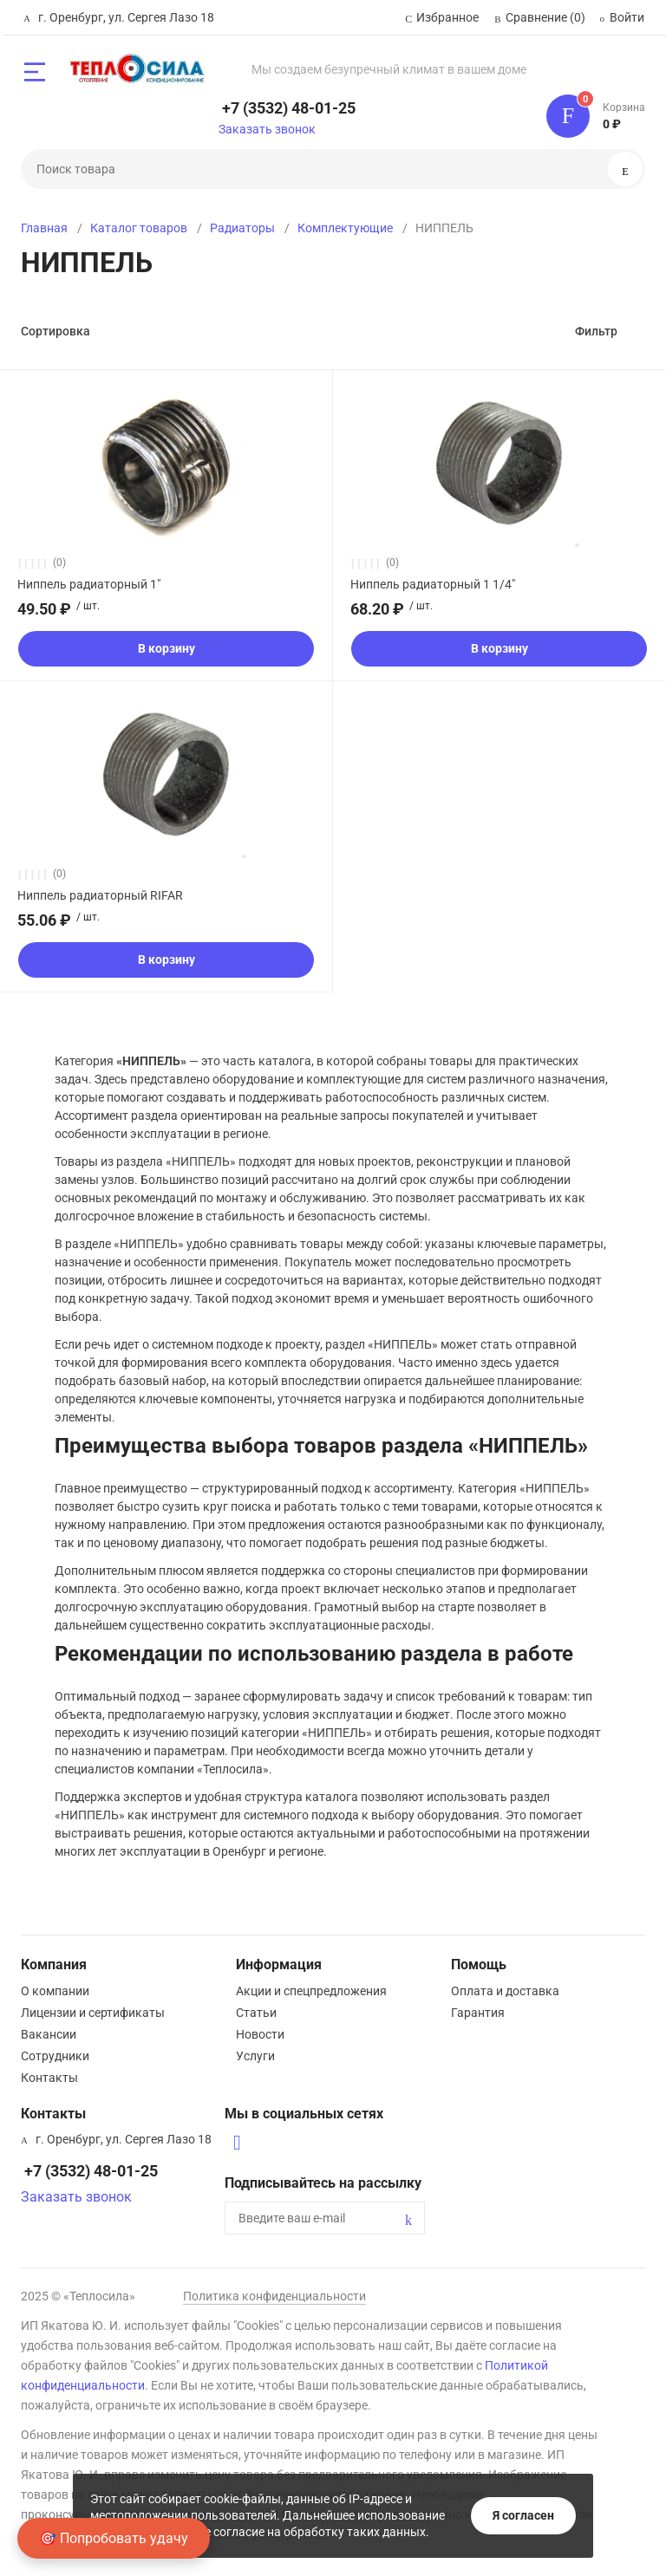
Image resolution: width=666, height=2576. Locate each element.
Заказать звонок (267, 129)
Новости (260, 2034)
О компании (55, 1991)
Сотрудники (55, 2056)
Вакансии (48, 2034)
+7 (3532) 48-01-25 (289, 108)
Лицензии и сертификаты (93, 2013)
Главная (44, 228)
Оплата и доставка (505, 1991)
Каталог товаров (138, 228)
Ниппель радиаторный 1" (88, 584)
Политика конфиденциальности (274, 2296)
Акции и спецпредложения (311, 1991)
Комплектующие (345, 228)
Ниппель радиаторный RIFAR (100, 895)
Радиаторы (242, 228)
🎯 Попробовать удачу (113, 2538)
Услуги (255, 2056)
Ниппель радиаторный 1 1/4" (432, 584)
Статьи (256, 2013)
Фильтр (596, 331)
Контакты (49, 2078)
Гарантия (478, 2013)
